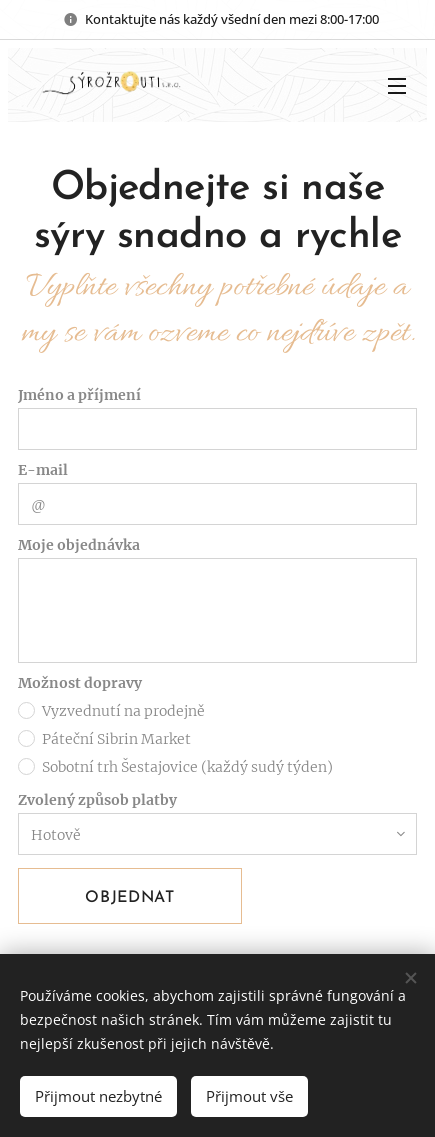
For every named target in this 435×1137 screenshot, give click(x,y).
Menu (397, 86)
